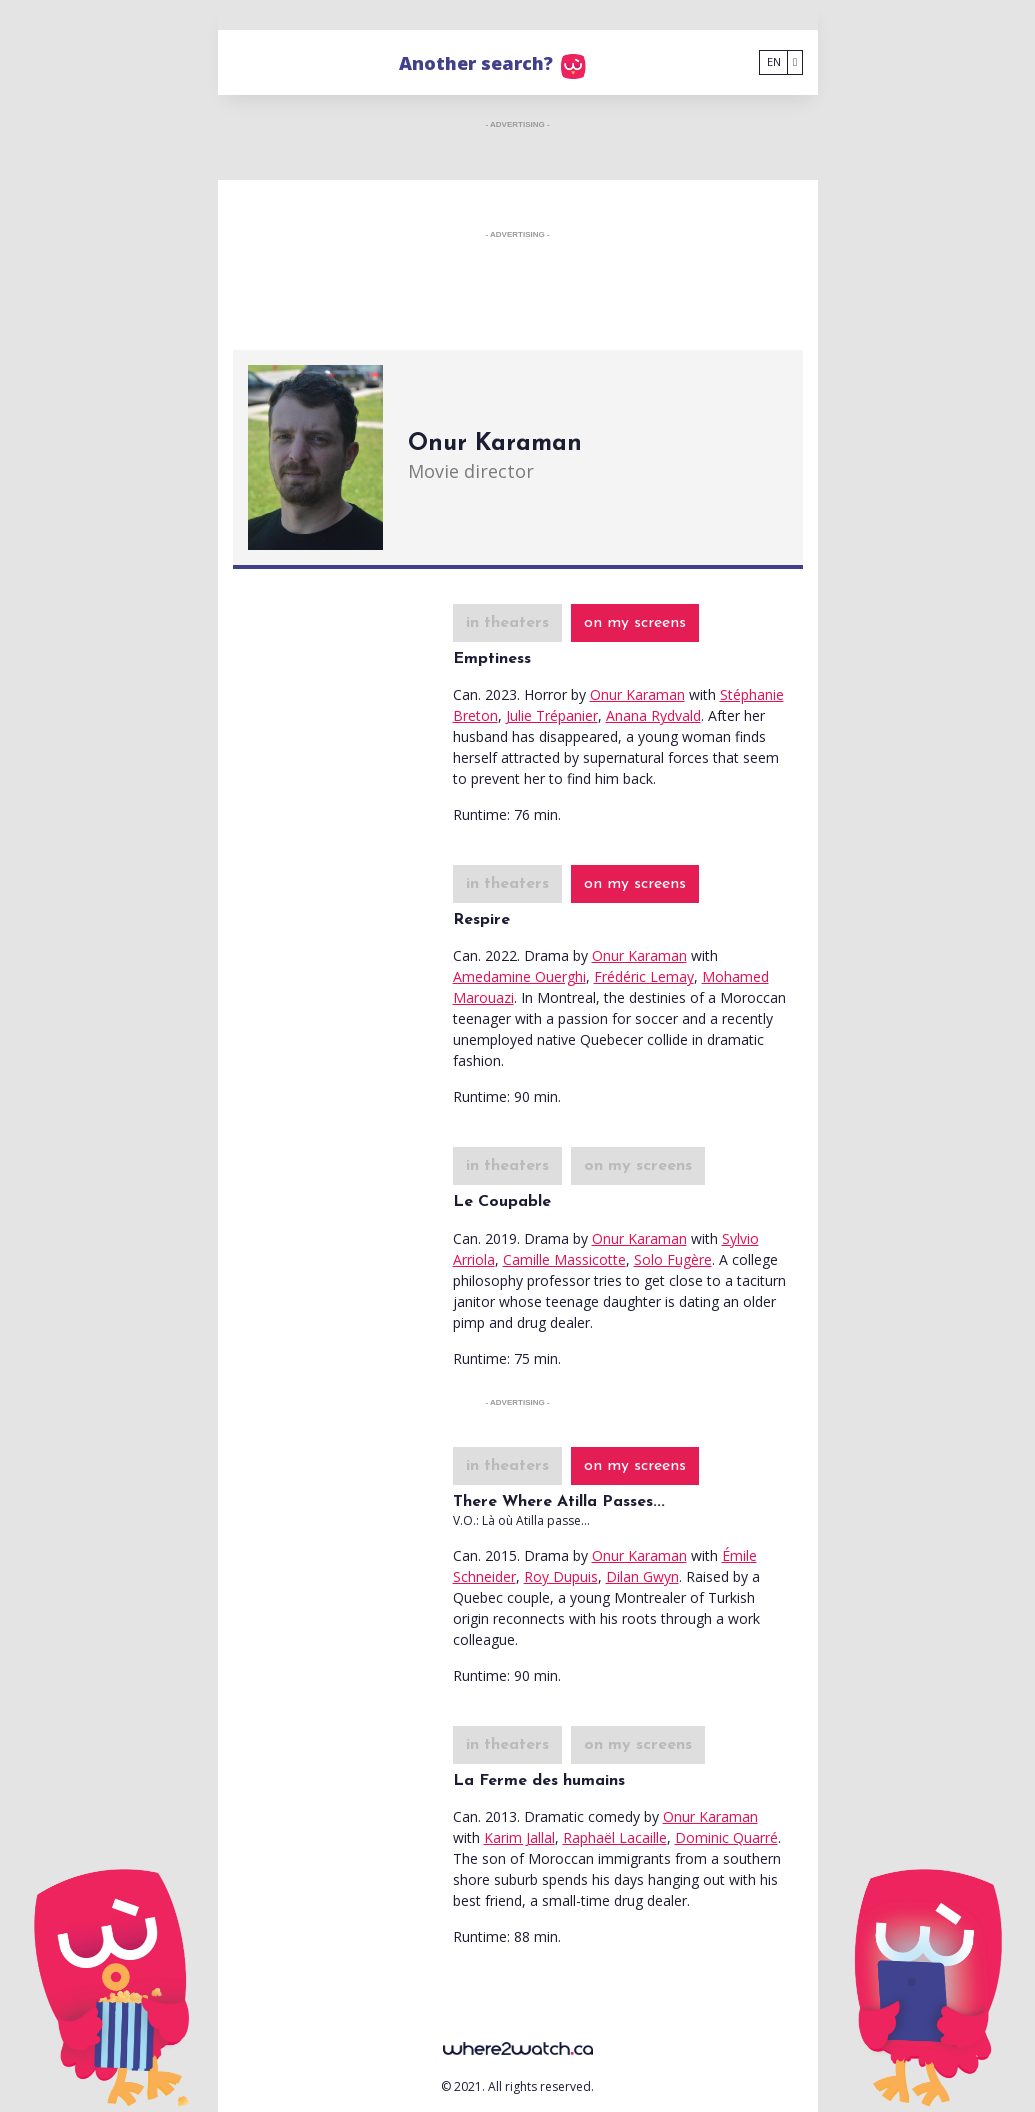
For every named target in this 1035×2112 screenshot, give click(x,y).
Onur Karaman (637, 694)
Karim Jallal (519, 1837)
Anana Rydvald (653, 715)
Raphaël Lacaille (615, 1837)
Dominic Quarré (726, 1837)
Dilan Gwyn (642, 1576)
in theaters (507, 623)
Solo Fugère (673, 1259)
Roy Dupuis (561, 1576)
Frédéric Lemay (644, 976)
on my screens (635, 623)
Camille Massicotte (564, 1259)
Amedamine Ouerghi (519, 976)
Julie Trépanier (552, 715)
